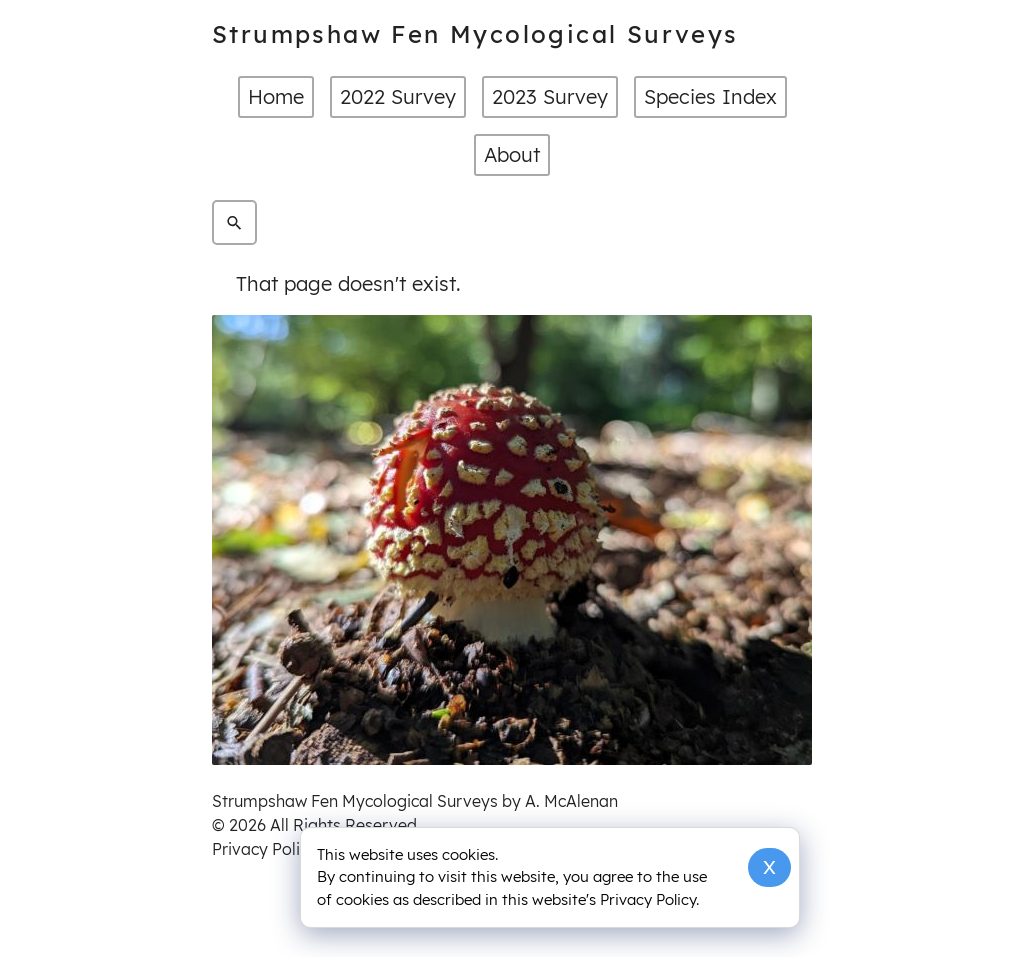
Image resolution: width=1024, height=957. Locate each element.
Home (276, 96)
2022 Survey (398, 96)
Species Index (710, 96)
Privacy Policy (264, 849)
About (512, 154)
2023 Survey (550, 96)
